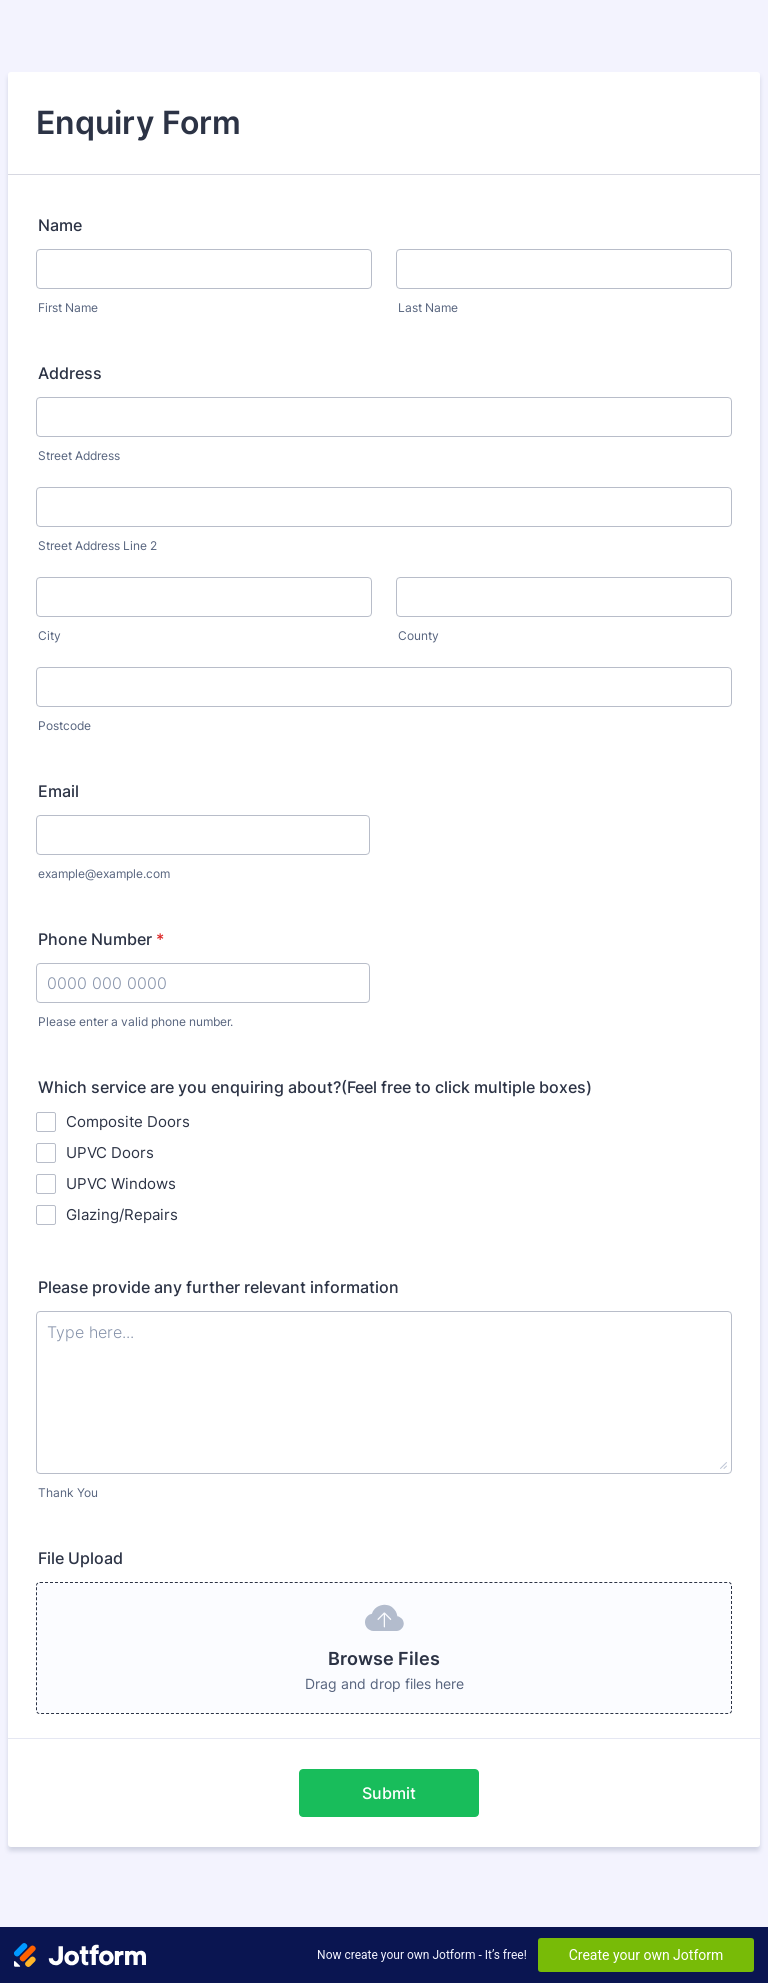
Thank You (68, 1492)
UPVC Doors (110, 1152)
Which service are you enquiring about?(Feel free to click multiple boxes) (315, 1087)
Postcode (64, 725)
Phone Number (101, 939)
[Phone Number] (203, 983)
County (418, 635)
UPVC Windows (121, 1183)
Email (58, 791)
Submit (389, 1793)
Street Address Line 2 (97, 545)
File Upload (80, 1558)
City (49, 635)
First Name (68, 307)
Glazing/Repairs (122, 1214)
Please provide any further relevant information (218, 1287)
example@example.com (104, 873)
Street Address (79, 455)
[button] (384, 1648)
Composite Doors (128, 1121)
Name (60, 225)
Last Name (428, 307)
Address (70, 373)
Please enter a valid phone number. (135, 1021)
